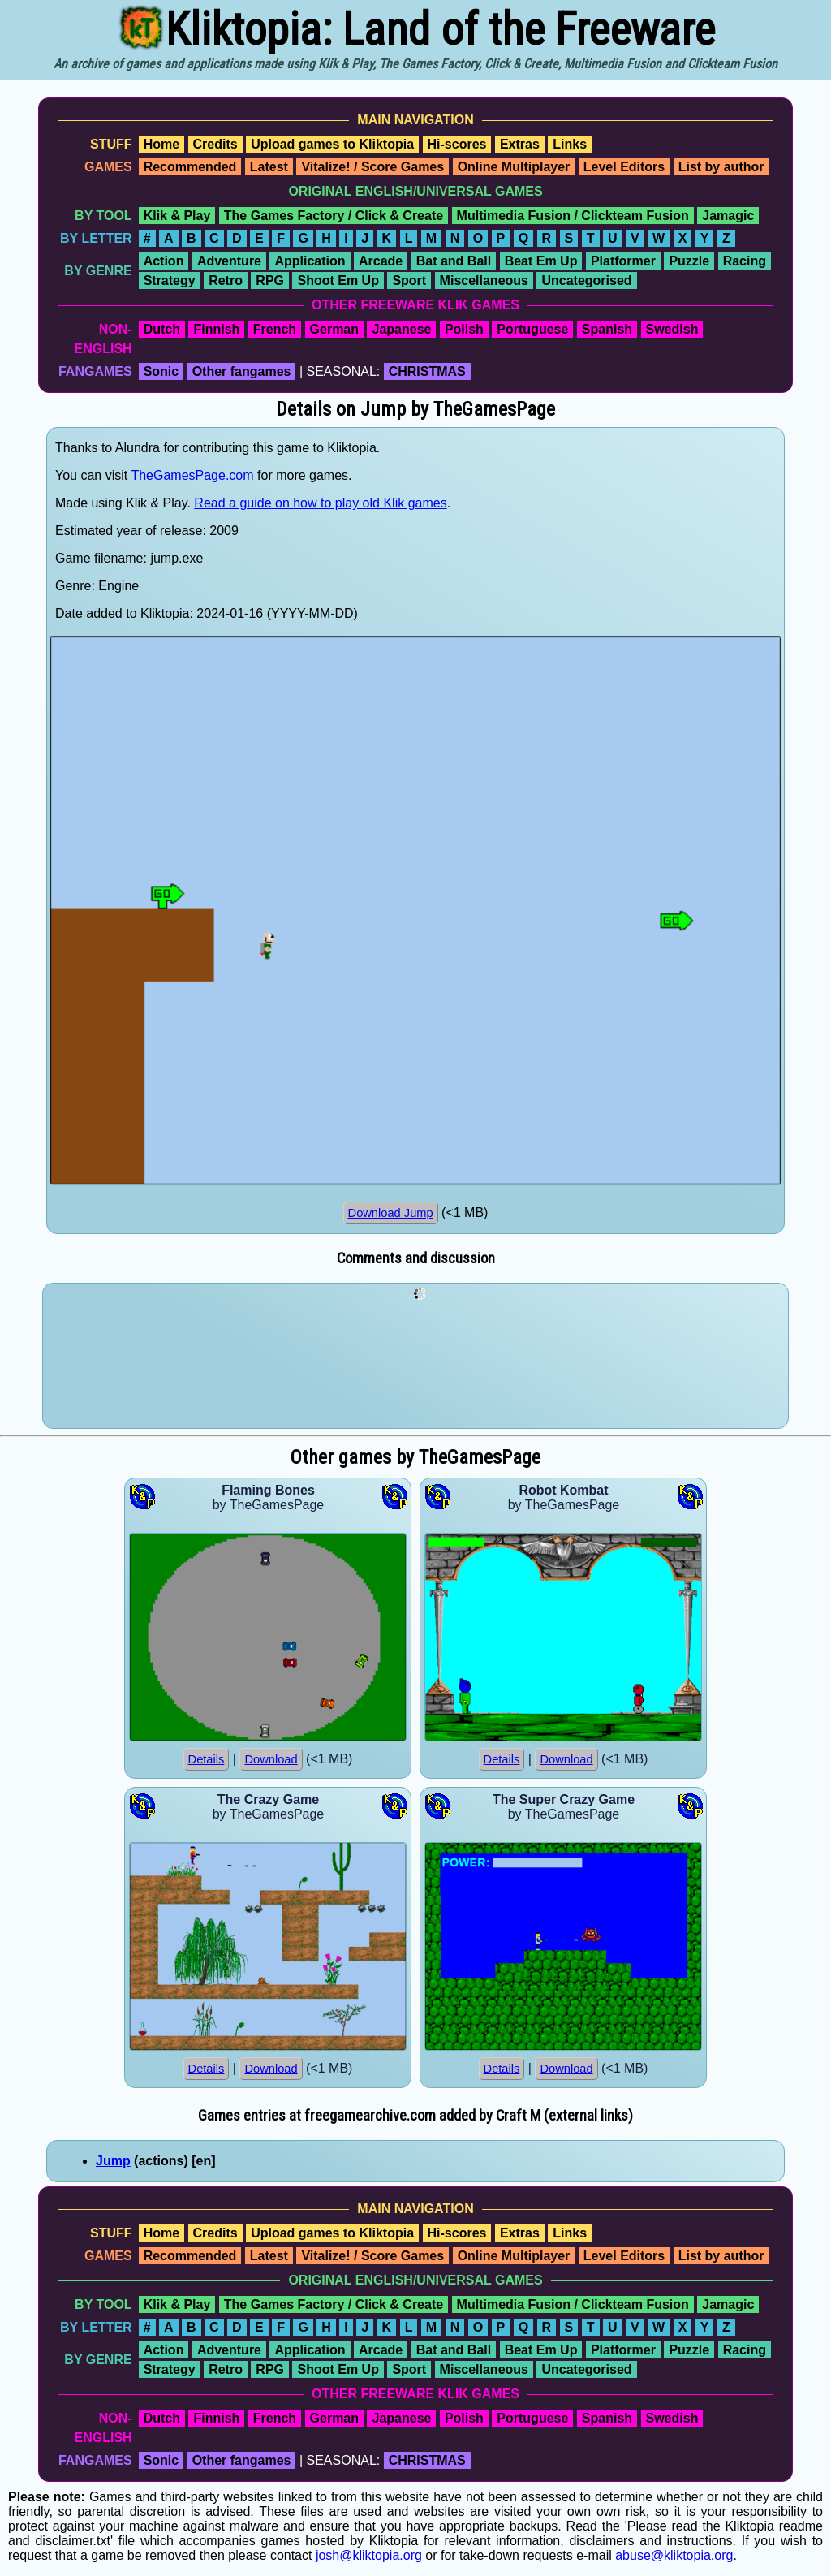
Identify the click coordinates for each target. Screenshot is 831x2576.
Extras (520, 144)
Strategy (170, 280)
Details (206, 1759)
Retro (226, 280)
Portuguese (532, 329)
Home (161, 144)
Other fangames (241, 371)
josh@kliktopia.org (369, 2555)
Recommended (190, 167)
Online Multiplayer (514, 167)
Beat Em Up (541, 261)
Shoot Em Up (337, 280)
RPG (270, 280)
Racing (744, 261)
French (274, 329)
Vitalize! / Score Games (372, 167)
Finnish (216, 329)
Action (164, 261)
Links (570, 144)
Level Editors (624, 167)
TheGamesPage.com (192, 475)
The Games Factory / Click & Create (333, 215)
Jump (113, 2161)
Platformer (623, 261)
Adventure (229, 261)
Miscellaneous (484, 280)
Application (309, 261)
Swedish (672, 329)
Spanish (607, 329)
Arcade (381, 261)
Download (270, 1759)
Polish (464, 329)
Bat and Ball (453, 261)
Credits (215, 144)
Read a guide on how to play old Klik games (320, 503)
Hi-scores (457, 144)
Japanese (401, 329)
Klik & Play (177, 215)
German (334, 329)
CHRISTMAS (427, 371)
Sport (409, 280)
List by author (721, 167)
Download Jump (390, 1212)
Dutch (162, 329)
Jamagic (728, 215)
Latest (269, 167)
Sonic (161, 371)
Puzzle (689, 261)
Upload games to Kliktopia (332, 144)
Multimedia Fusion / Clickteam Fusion (573, 215)
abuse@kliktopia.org (674, 2555)
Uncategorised (586, 280)
